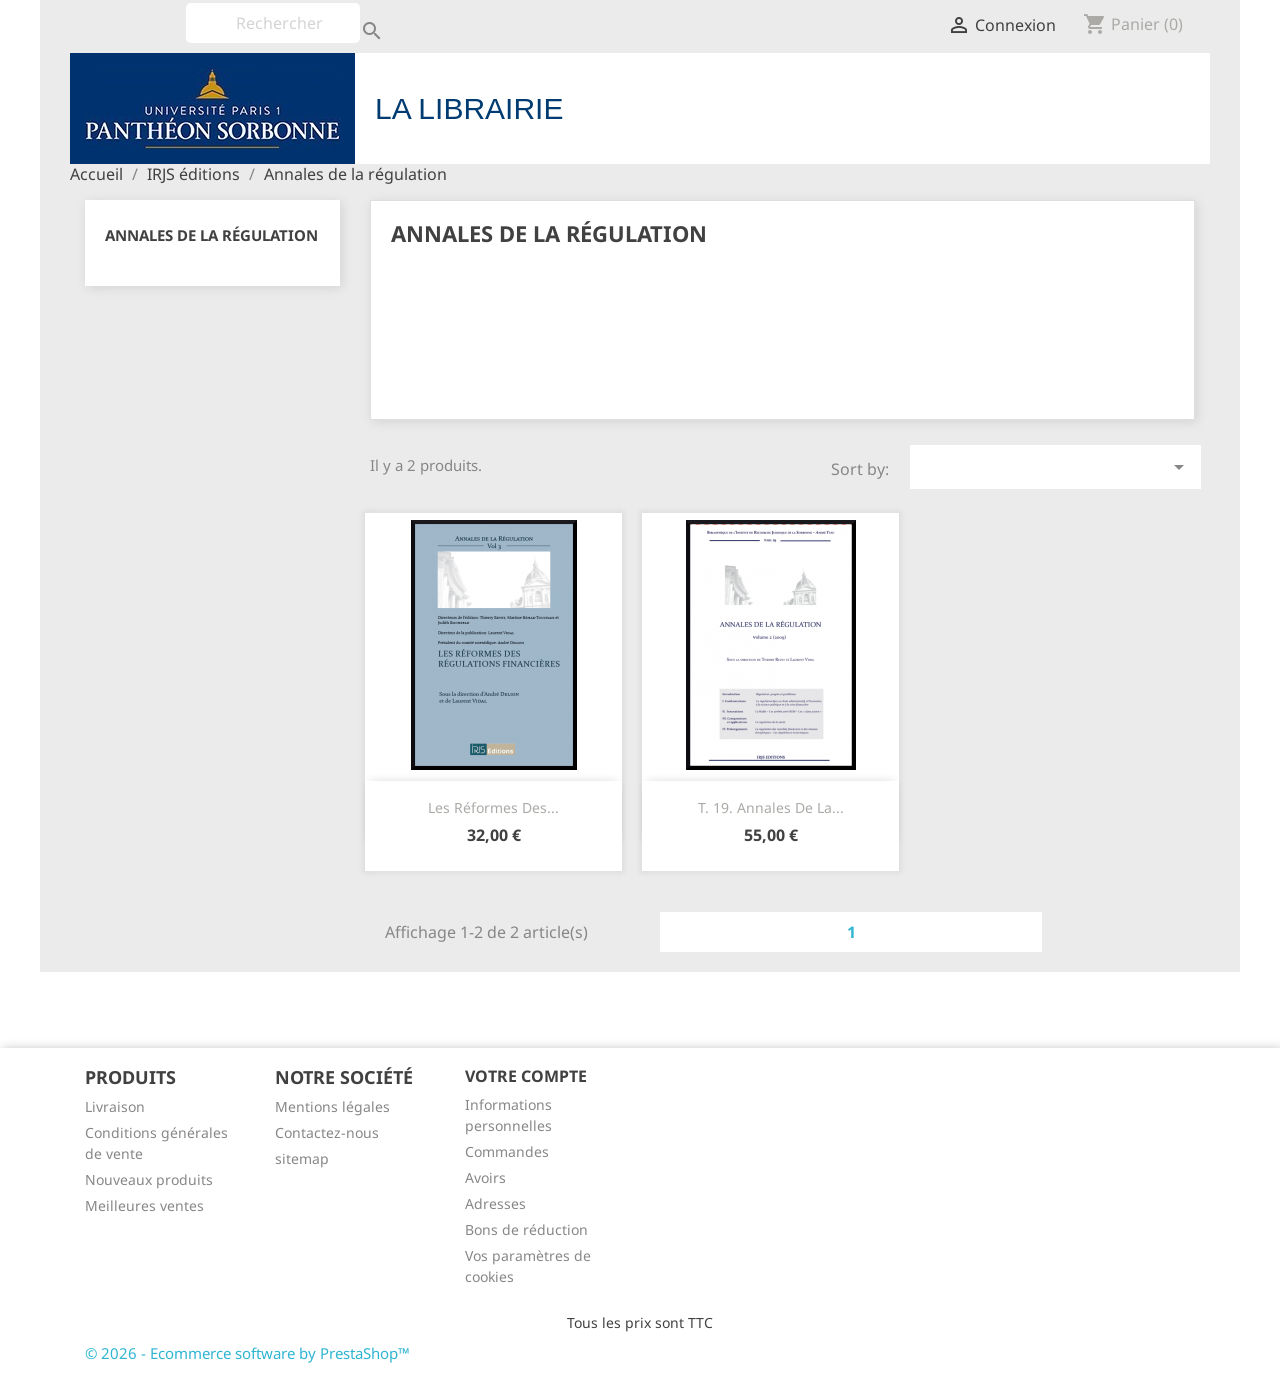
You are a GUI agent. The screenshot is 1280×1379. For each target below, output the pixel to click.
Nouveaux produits (149, 1179)
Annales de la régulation (211, 235)
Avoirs (485, 1177)
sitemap (302, 1158)
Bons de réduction (526, 1229)
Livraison (115, 1106)
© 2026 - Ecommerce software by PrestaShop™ (247, 1353)
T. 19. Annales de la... (771, 807)
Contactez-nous (327, 1132)
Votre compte (526, 1076)
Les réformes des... (493, 807)
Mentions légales (332, 1106)
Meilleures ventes (144, 1205)
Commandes (507, 1151)
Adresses (495, 1203)
